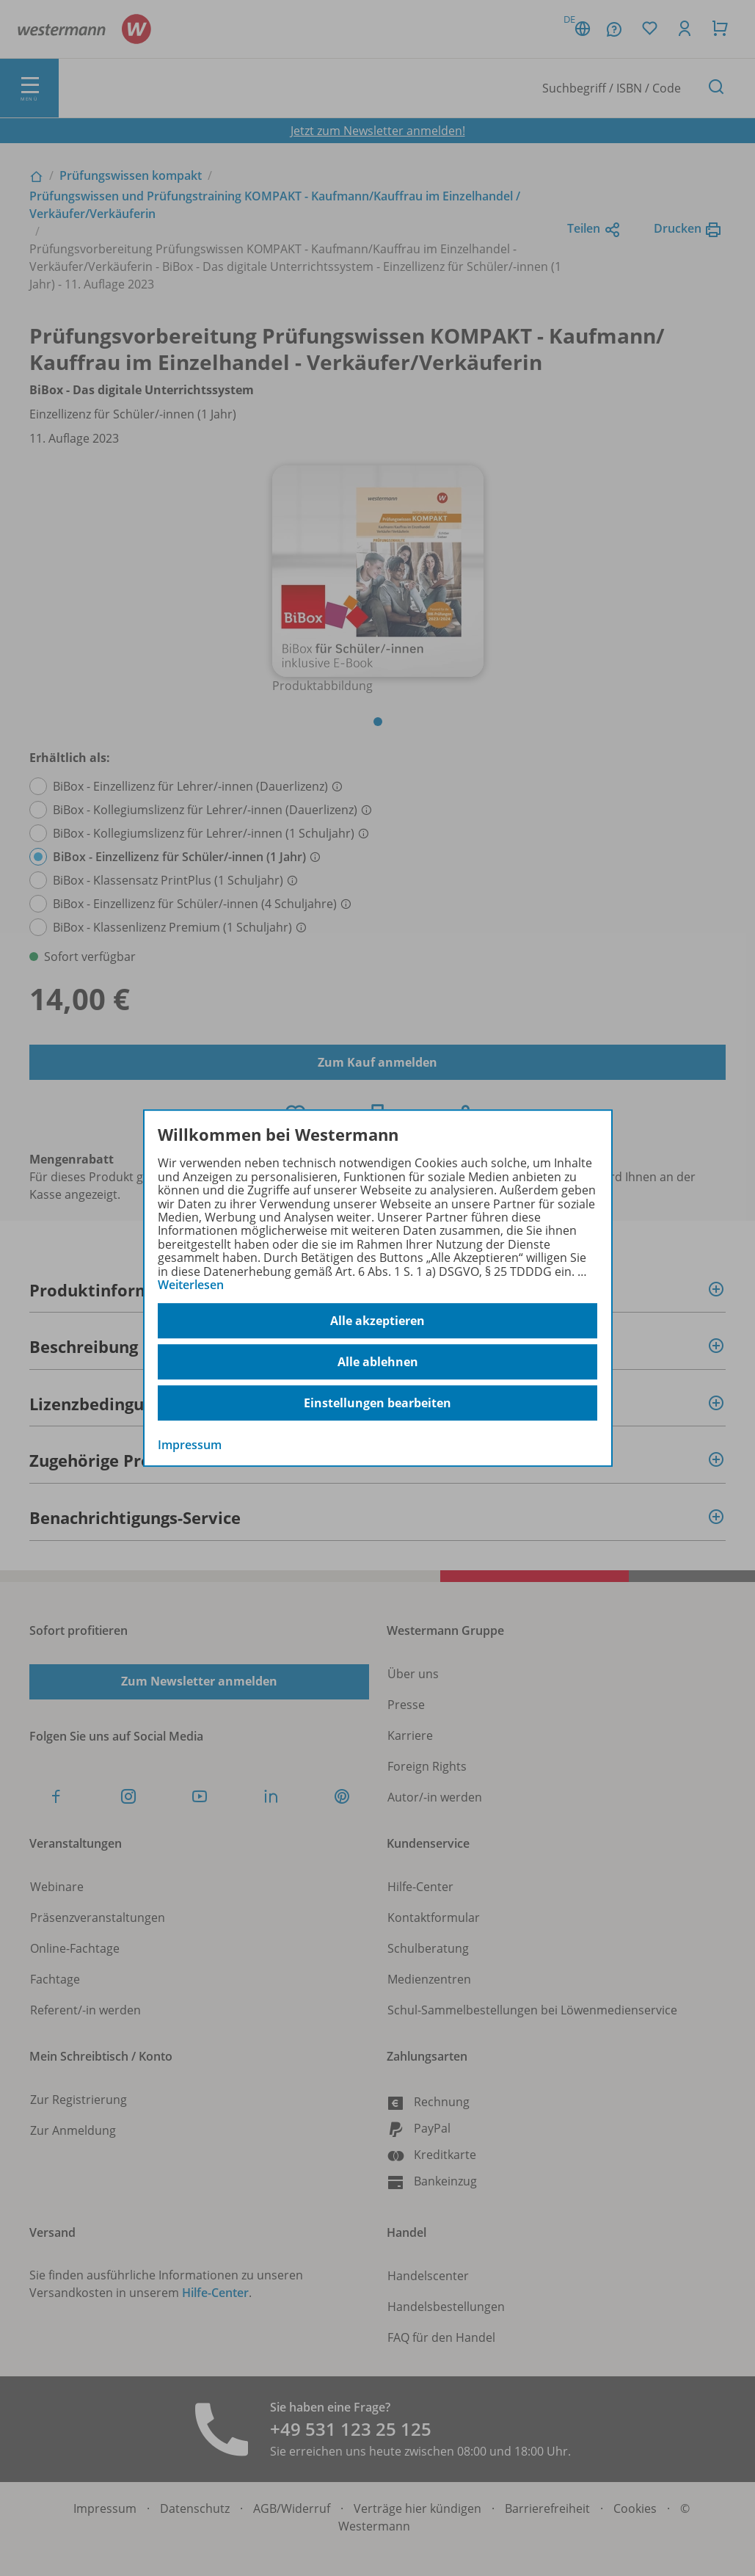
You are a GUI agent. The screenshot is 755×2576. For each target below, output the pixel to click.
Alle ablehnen (378, 1362)
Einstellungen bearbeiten (377, 1403)
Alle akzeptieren (377, 1321)
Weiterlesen (191, 1285)
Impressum (190, 1445)
